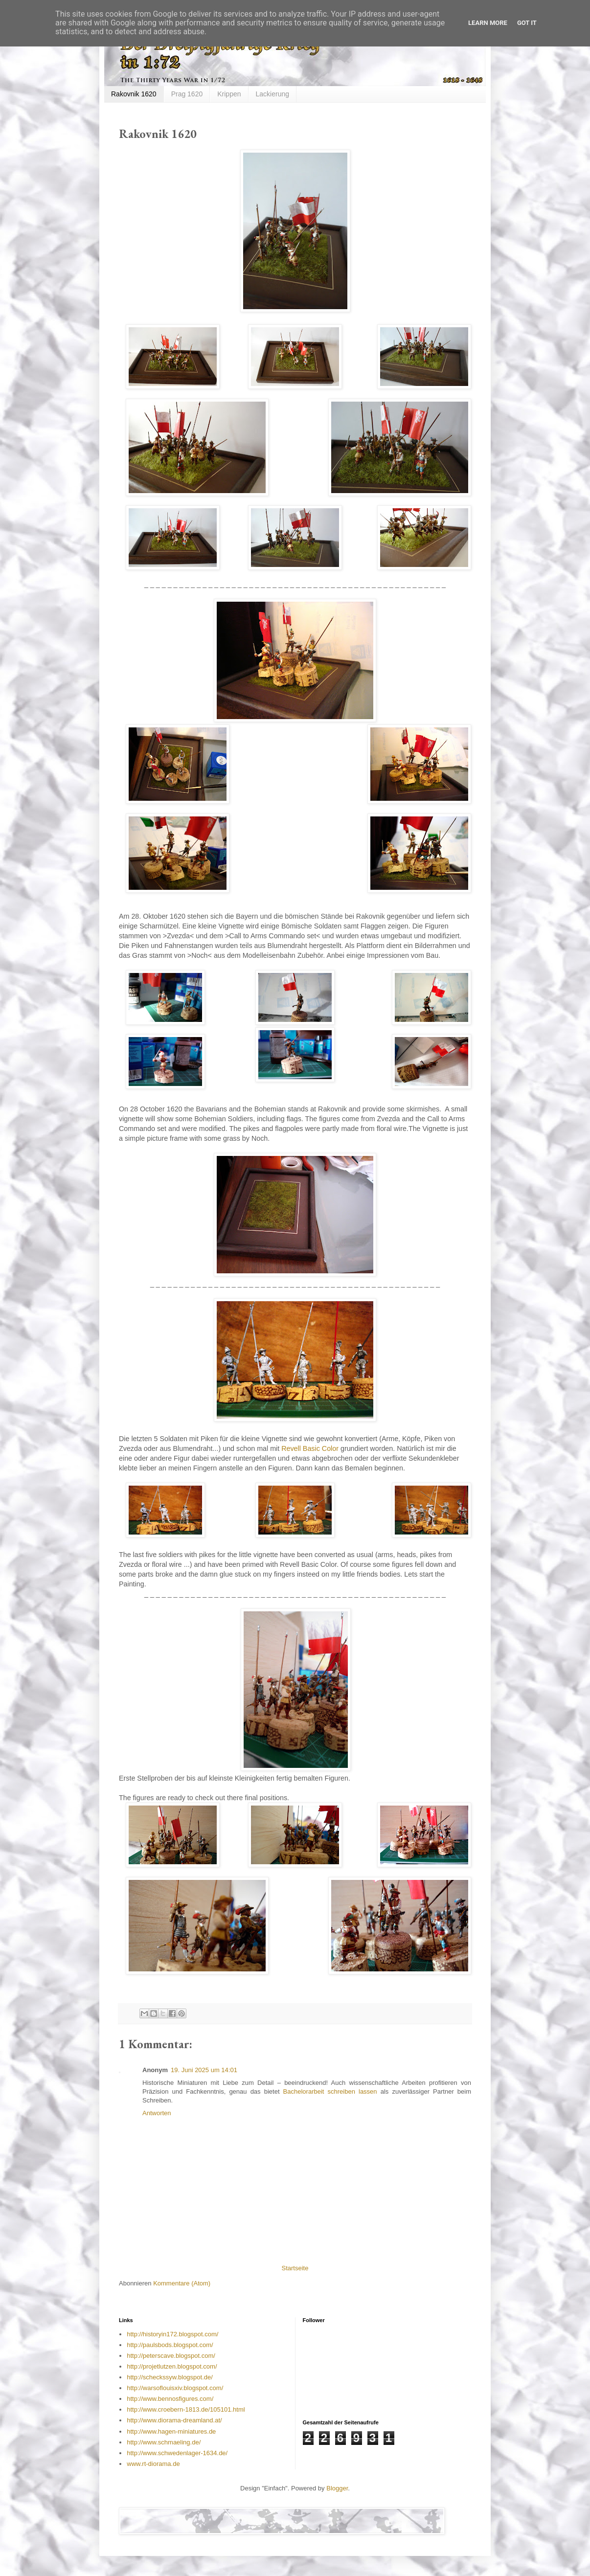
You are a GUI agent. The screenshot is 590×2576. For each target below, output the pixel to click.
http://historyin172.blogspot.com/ (172, 2334)
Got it (527, 22)
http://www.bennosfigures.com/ (170, 2398)
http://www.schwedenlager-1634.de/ (177, 2453)
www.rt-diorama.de (153, 2463)
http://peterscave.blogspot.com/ (171, 2355)
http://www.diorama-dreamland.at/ (174, 2420)
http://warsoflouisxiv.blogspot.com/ (175, 2388)
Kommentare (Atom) (181, 2283)
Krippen (229, 94)
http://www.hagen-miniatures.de (171, 2431)
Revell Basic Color (310, 1448)
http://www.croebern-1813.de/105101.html (186, 2409)
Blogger (337, 2488)
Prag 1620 (187, 94)
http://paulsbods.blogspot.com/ (170, 2345)
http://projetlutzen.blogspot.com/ (172, 2366)
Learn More (487, 22)
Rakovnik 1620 (134, 94)
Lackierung (273, 94)
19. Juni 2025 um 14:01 (204, 2070)
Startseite (295, 2268)
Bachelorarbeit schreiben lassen (330, 2091)
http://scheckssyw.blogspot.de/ (170, 2377)
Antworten (156, 2113)
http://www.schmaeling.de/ (164, 2442)
